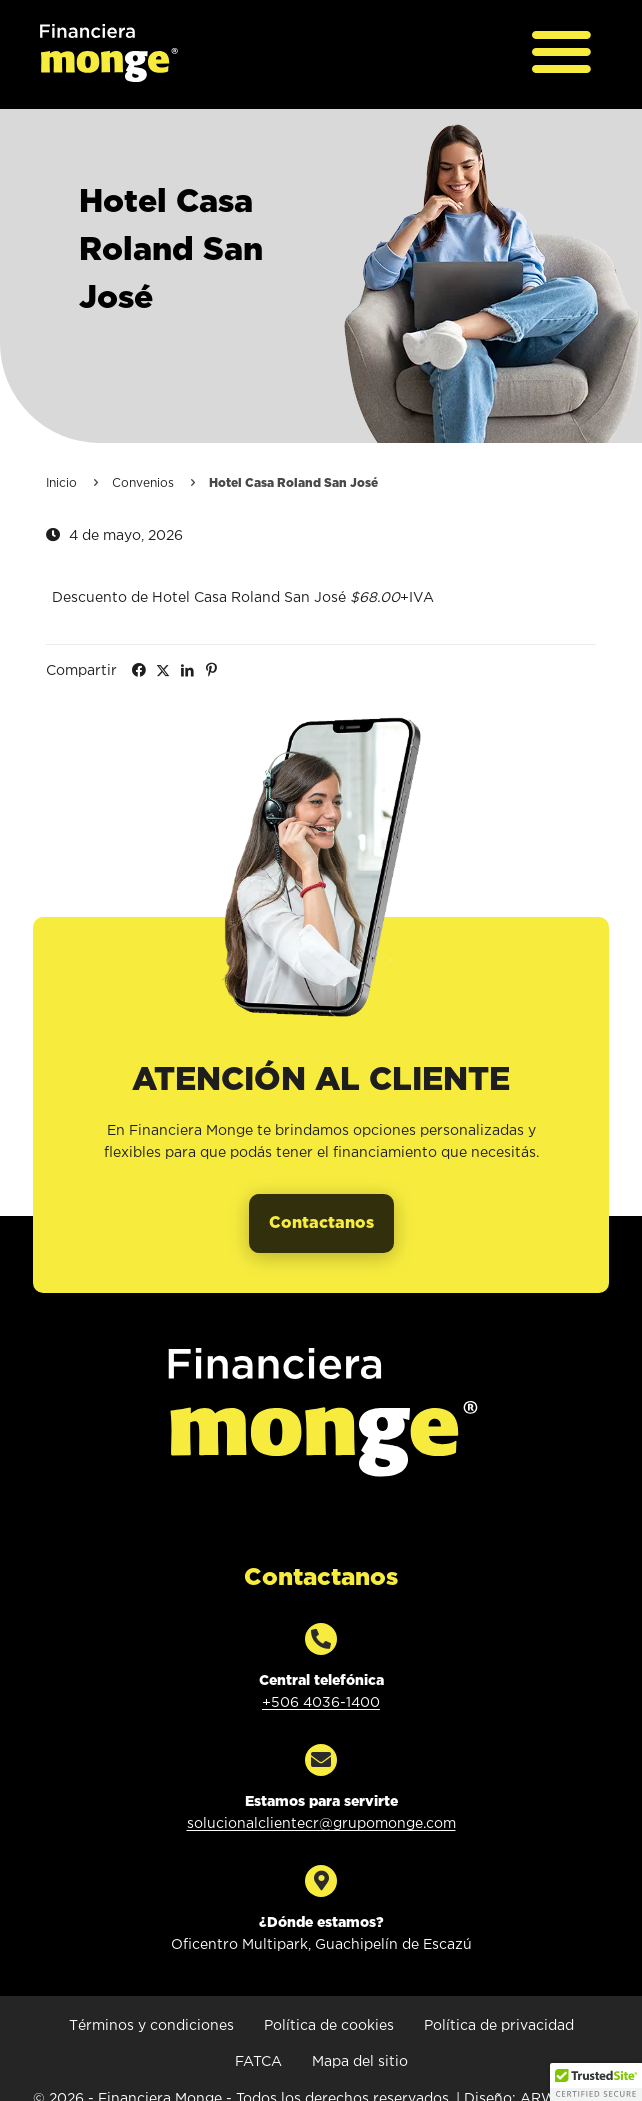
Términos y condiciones (151, 2026)
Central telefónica (321, 1681)
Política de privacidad (499, 2026)
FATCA (258, 2062)
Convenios (143, 483)
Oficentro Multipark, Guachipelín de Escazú (321, 1945)
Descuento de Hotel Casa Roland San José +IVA (243, 598)
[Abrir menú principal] (562, 54)
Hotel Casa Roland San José (171, 251)
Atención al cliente (321, 1081)
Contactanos (321, 1578)
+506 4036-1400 (321, 1703)
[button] (596, 2082)
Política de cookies (329, 2026)
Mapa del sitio (360, 2062)
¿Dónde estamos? (321, 1923)
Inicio (61, 483)
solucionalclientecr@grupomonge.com (321, 1824)
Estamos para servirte (321, 1802)
